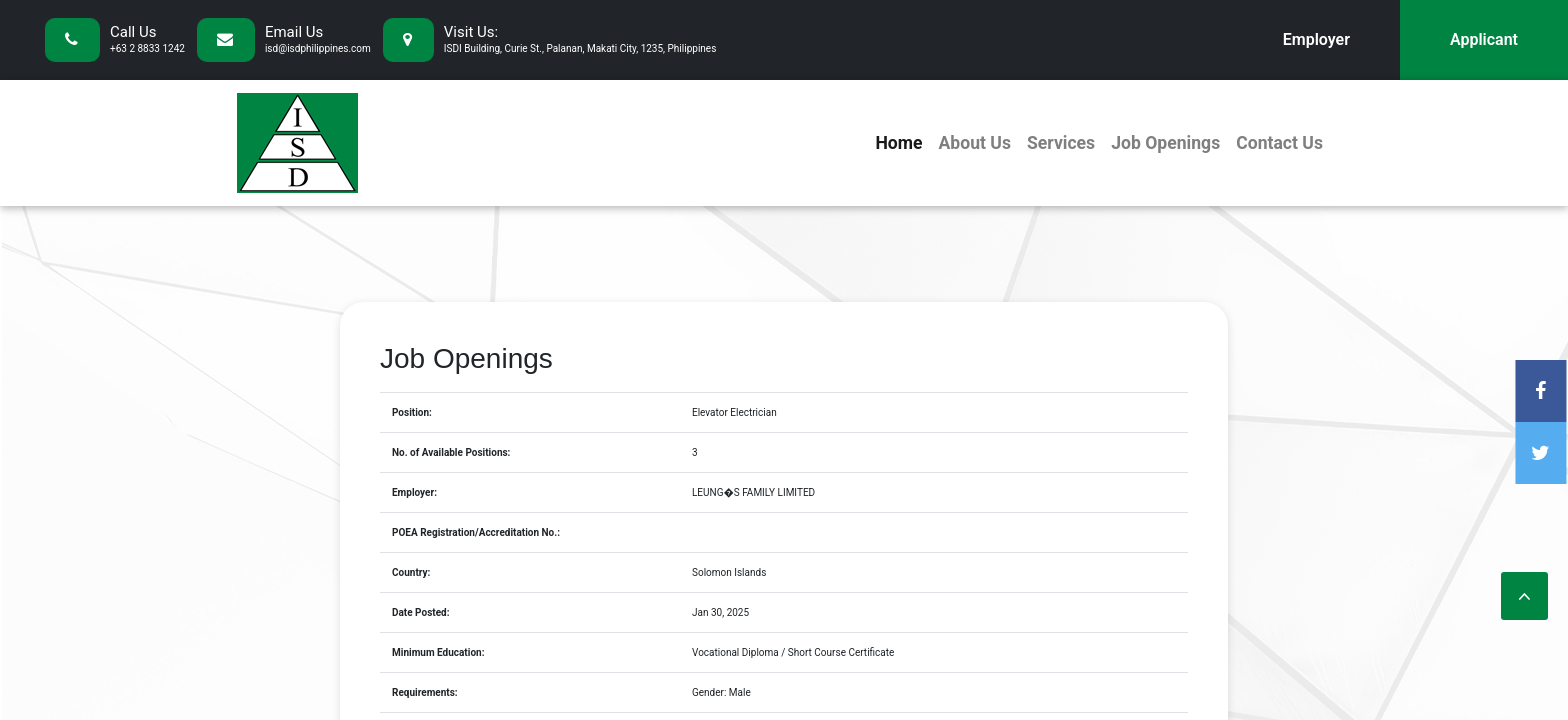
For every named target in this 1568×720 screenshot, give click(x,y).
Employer (1316, 39)
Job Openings (1165, 143)
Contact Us (1279, 143)
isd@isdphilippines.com (318, 48)
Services (1061, 143)
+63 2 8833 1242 (147, 48)
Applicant (1484, 39)
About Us (974, 143)
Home (898, 143)
